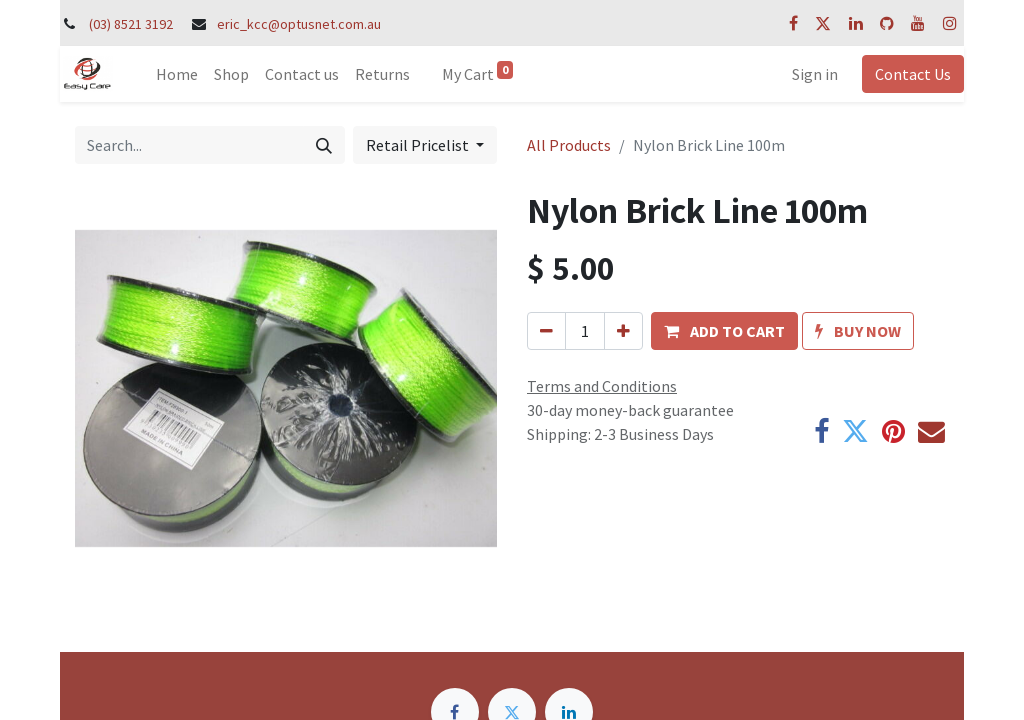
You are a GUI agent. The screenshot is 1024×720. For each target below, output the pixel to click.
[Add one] (623, 331)
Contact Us (913, 74)
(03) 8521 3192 (131, 24)
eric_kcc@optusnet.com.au (299, 24)
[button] (724, 331)
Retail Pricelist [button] (419, 145)
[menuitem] (177, 74)
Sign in (815, 74)
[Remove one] (546, 331)
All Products (569, 145)
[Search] (324, 145)
